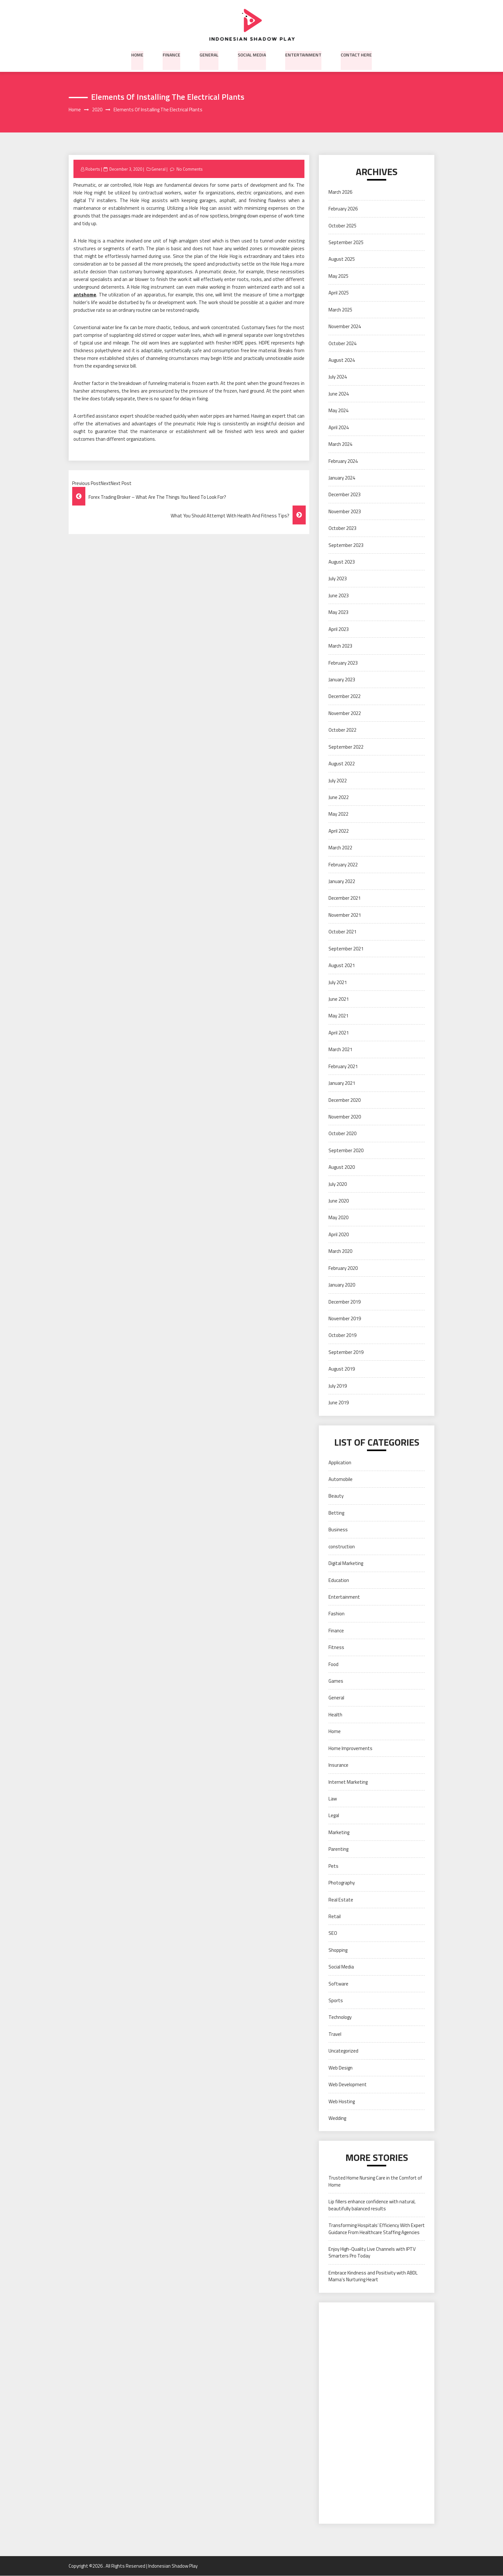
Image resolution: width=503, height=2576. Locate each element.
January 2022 (341, 881)
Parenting (338, 1849)
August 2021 (341, 965)
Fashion (336, 1614)
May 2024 (338, 410)
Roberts (92, 169)
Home (137, 54)
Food (333, 1664)
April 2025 (338, 293)
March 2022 (340, 848)
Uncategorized (343, 2051)
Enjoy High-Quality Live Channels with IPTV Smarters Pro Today (372, 2253)
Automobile (340, 1479)
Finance (171, 54)
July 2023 (337, 578)
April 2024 (338, 427)
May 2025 (338, 276)
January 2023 (341, 680)
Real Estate (340, 1899)
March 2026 (340, 192)
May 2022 (338, 814)
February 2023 (343, 663)
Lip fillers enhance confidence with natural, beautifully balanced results (371, 2205)
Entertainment (303, 54)
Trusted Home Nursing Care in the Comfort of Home (375, 2181)
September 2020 (345, 1150)
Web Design (340, 2067)
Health (335, 1714)
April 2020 (338, 1234)
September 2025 (345, 242)
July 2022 (337, 780)
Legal (333, 1815)
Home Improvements (350, 1748)
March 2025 (340, 309)
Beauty (336, 1496)
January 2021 (341, 1083)
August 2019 (341, 1369)
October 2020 (342, 1133)
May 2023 (338, 612)
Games (335, 1681)
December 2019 (344, 1301)
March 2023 (340, 646)
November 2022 (344, 713)
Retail (334, 1916)
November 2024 (344, 326)
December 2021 (344, 898)
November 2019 (344, 1318)
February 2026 (343, 209)
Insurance (338, 1765)
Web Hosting (341, 2101)
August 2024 (341, 360)
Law (332, 1799)
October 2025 (342, 225)
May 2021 (338, 1016)
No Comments (189, 169)
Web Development (347, 2084)
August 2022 (341, 764)
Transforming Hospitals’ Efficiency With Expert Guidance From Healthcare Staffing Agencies (376, 2229)
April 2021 (338, 1032)
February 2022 (343, 864)
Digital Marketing (345, 1563)
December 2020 (344, 1100)
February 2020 (343, 1268)
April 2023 (338, 629)
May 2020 (338, 1217)
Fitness (336, 1647)
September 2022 (345, 747)
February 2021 (343, 1066)
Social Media (252, 54)
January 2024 (341, 478)
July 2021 (337, 982)
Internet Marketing (348, 1782)
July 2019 (337, 1386)
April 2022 (338, 831)
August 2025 (341, 259)
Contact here (356, 54)
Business (338, 1530)
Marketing (338, 1832)
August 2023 (341, 562)
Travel (334, 2034)
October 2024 (342, 343)
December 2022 (344, 696)
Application (339, 1462)
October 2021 (342, 932)
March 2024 (340, 444)
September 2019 (345, 1352)
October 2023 (342, 528)
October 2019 (342, 1335)
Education (338, 1580)
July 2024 (337, 377)
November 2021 (344, 915)
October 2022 (342, 730)
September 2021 (345, 948)
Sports (335, 2000)
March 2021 (340, 1049)
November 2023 (344, 511)
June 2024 (338, 393)
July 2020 (337, 1184)
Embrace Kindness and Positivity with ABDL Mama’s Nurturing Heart (373, 2276)
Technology (340, 2017)
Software (338, 1983)
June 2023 (338, 595)
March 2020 (340, 1251)
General (209, 54)
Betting (336, 1513)
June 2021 (338, 999)
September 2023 (345, 545)
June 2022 (338, 797)
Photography (341, 1883)
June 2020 (338, 1201)
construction (341, 1546)
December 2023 (344, 494)
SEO (332, 1933)
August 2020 (341, 1167)
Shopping (337, 1950)
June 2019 (338, 1403)
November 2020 (344, 1117)
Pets (333, 1866)
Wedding (337, 2118)
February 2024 (343, 461)
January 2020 (341, 1285)
